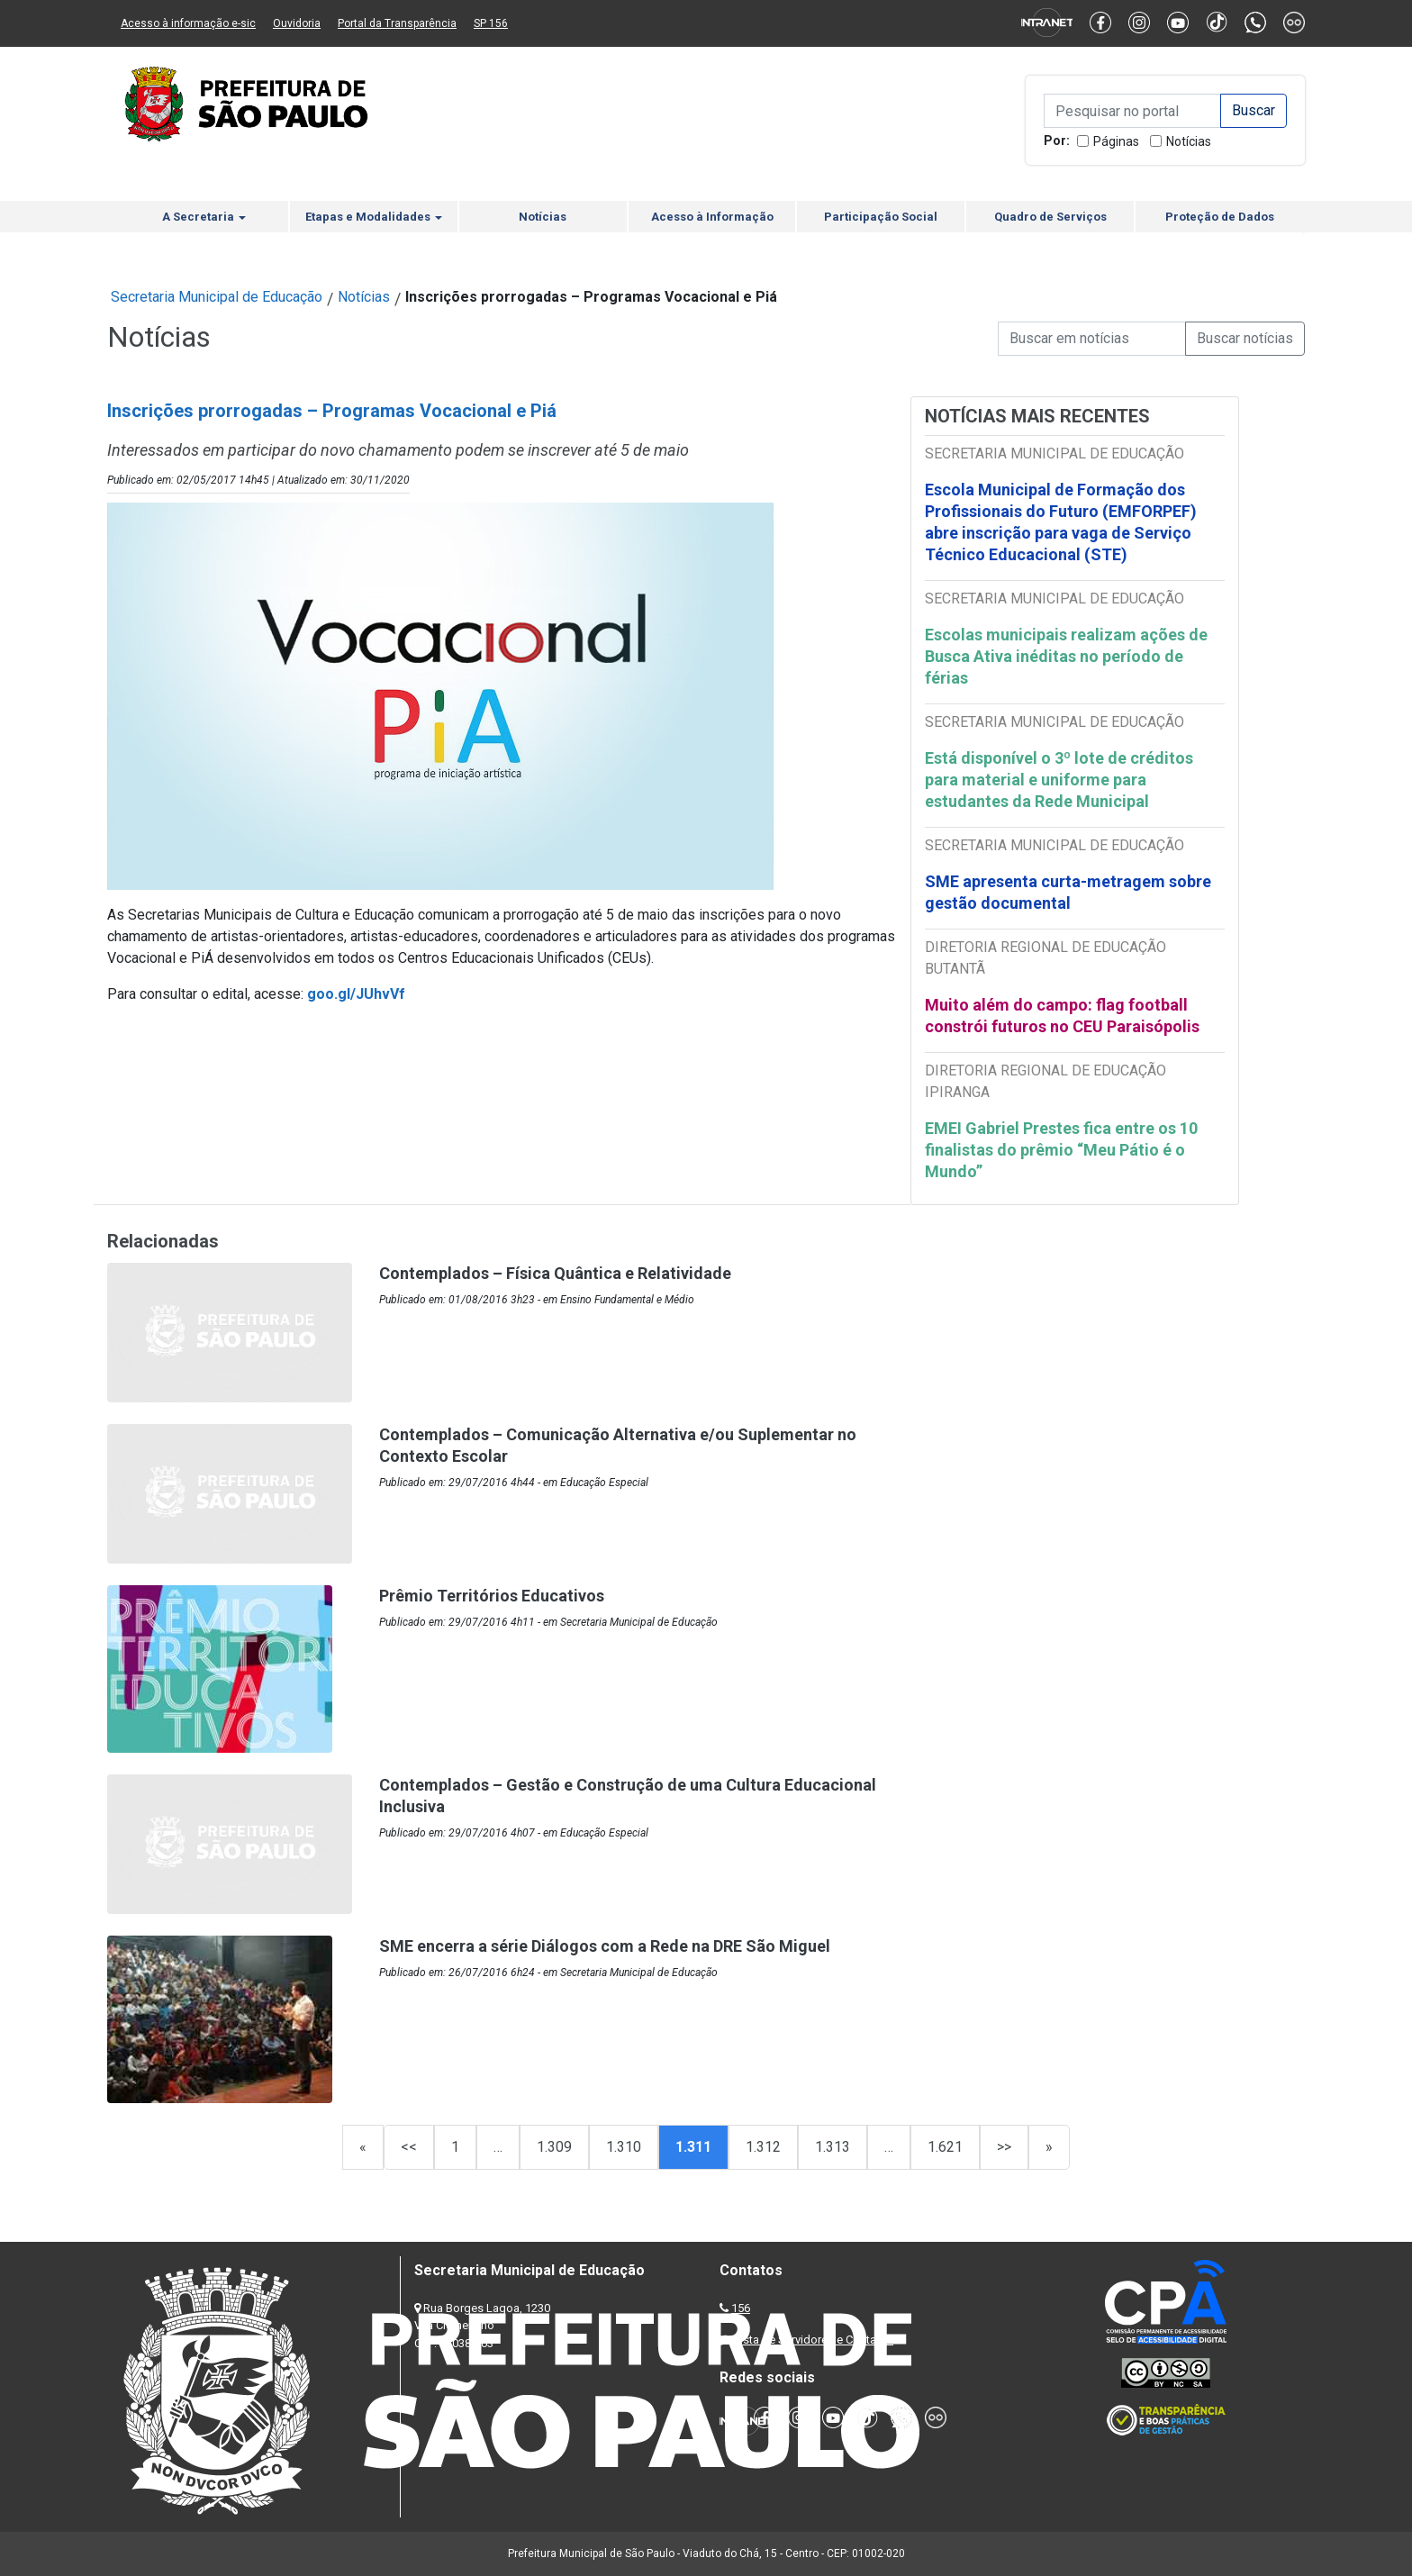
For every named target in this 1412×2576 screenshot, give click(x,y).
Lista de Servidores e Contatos (813, 2339)
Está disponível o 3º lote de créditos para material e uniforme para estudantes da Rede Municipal (1059, 779)
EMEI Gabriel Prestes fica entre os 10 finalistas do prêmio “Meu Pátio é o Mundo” (1061, 1150)
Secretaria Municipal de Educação (216, 296)
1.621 (945, 2146)
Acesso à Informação (712, 216)
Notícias (1188, 141)
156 (740, 2308)
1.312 (763, 2146)
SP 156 (491, 23)
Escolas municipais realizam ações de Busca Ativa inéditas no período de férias (1066, 656)
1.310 (623, 2146)
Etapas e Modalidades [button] (373, 216)
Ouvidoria (297, 23)
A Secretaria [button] (204, 216)
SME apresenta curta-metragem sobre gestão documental (1068, 892)
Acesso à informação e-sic (188, 23)
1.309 (554, 2146)
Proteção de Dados (1219, 216)
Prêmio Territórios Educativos (491, 1595)
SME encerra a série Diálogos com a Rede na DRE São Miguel (604, 1946)
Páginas (1116, 141)
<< (409, 2146)
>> (1004, 2146)
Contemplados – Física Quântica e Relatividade (555, 1273)
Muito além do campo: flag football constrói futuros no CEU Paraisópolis (1062, 1015)
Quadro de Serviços (1050, 216)
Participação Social (880, 216)
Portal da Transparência (397, 23)
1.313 (832, 2146)
